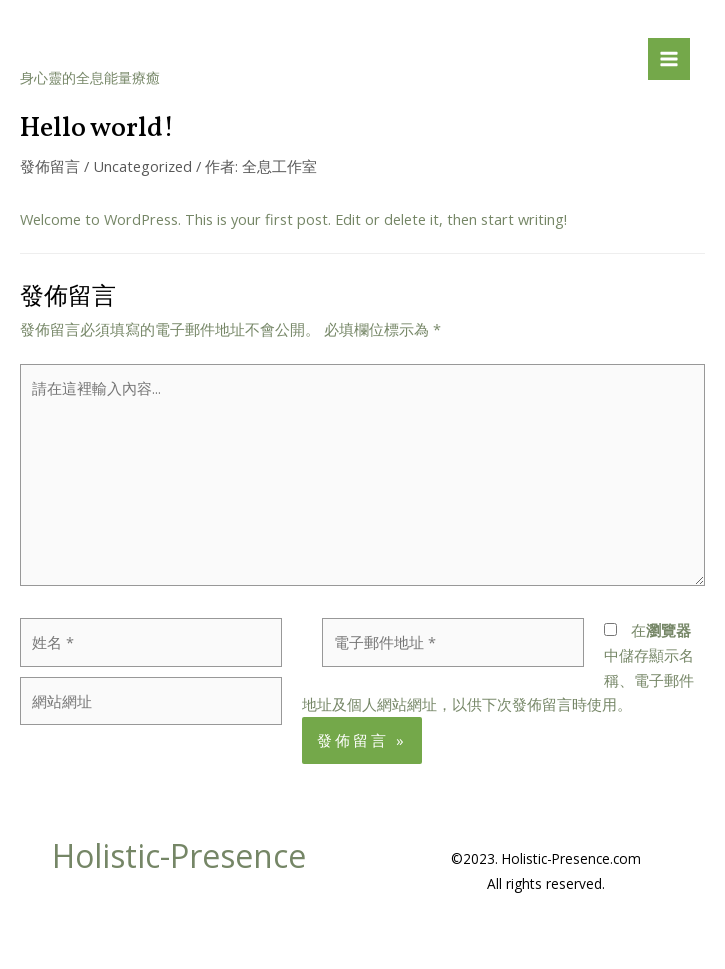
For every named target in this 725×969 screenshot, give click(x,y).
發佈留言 (50, 166)
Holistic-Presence (169, 46)
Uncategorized (142, 166)
